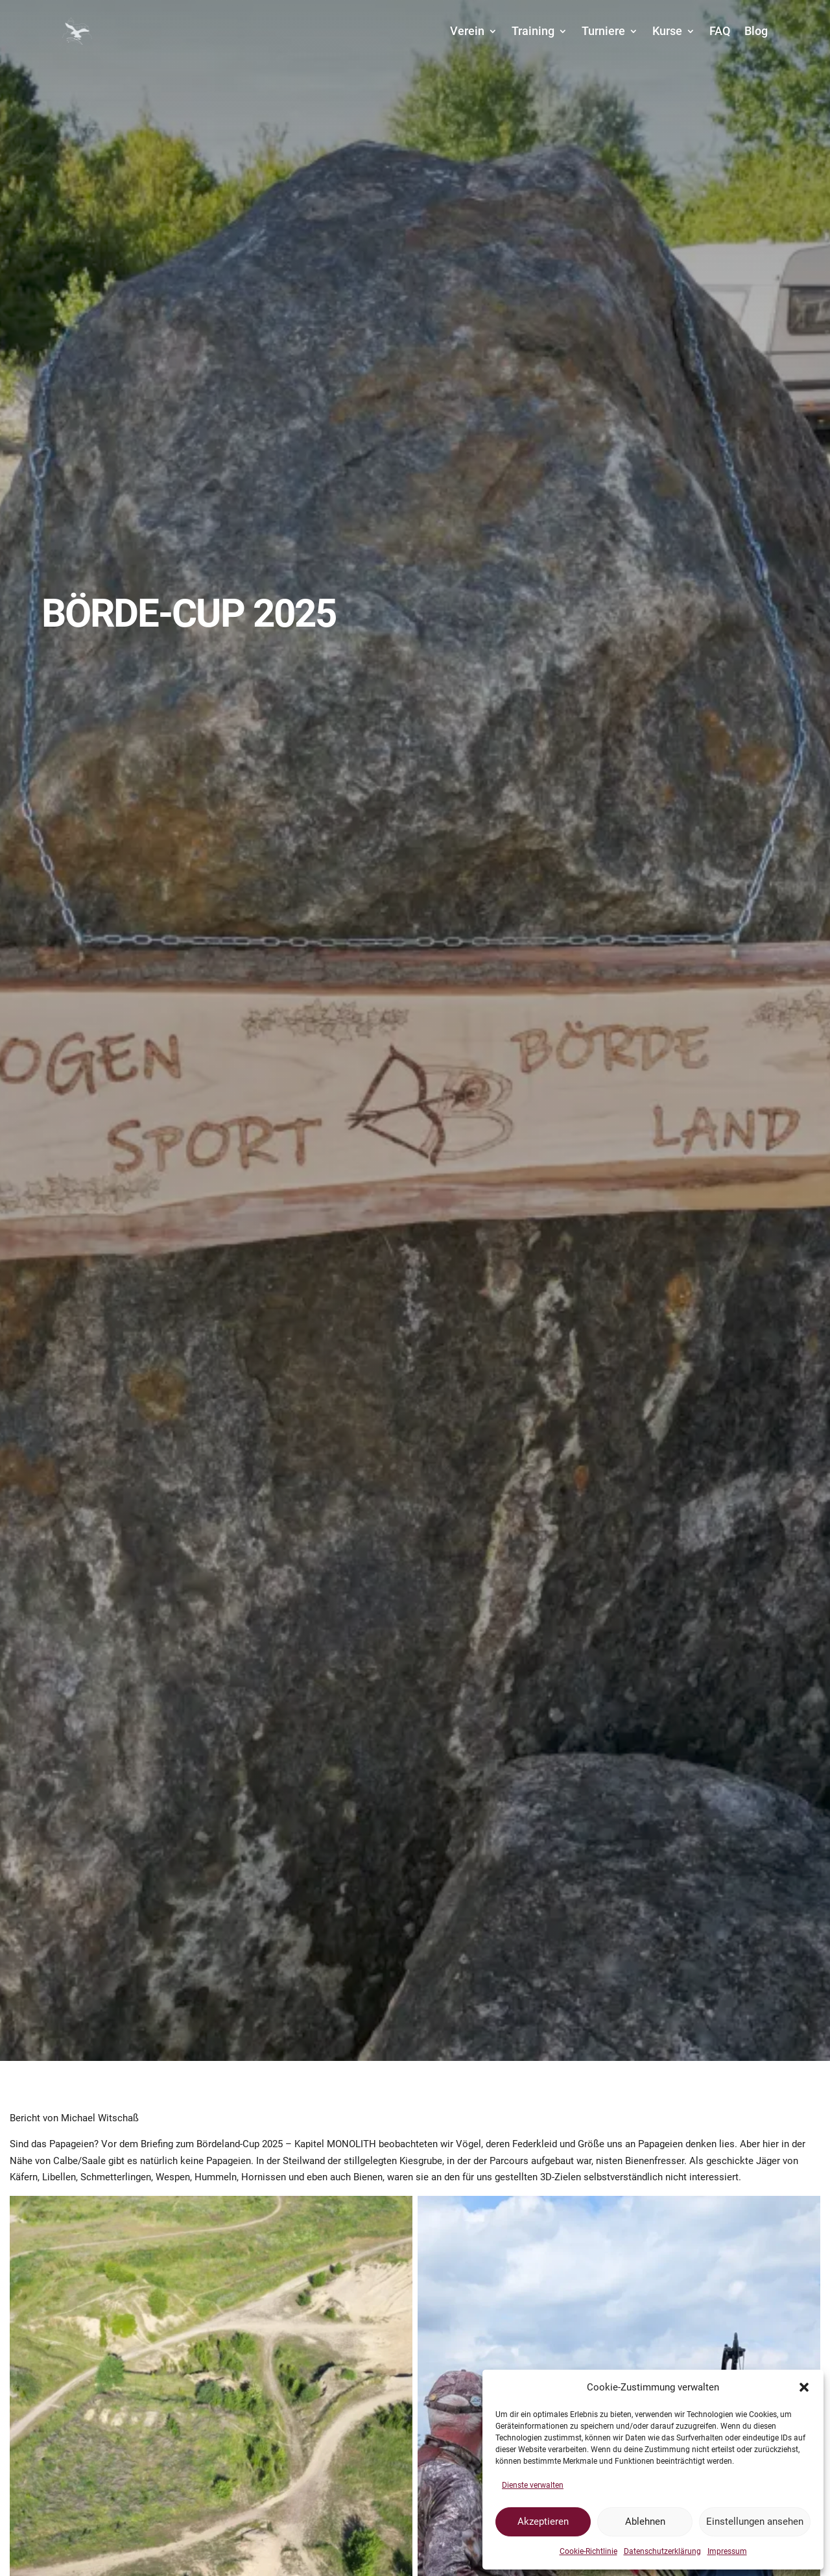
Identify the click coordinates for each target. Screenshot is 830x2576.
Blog (756, 31)
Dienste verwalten (532, 2485)
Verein (467, 31)
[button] (804, 2387)
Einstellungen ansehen (754, 2521)
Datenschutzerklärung (662, 2551)
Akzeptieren (543, 2521)
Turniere (603, 31)
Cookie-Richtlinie (588, 2551)
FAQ (719, 31)
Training (533, 31)
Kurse (667, 31)
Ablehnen (645, 2521)
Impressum (727, 2551)
